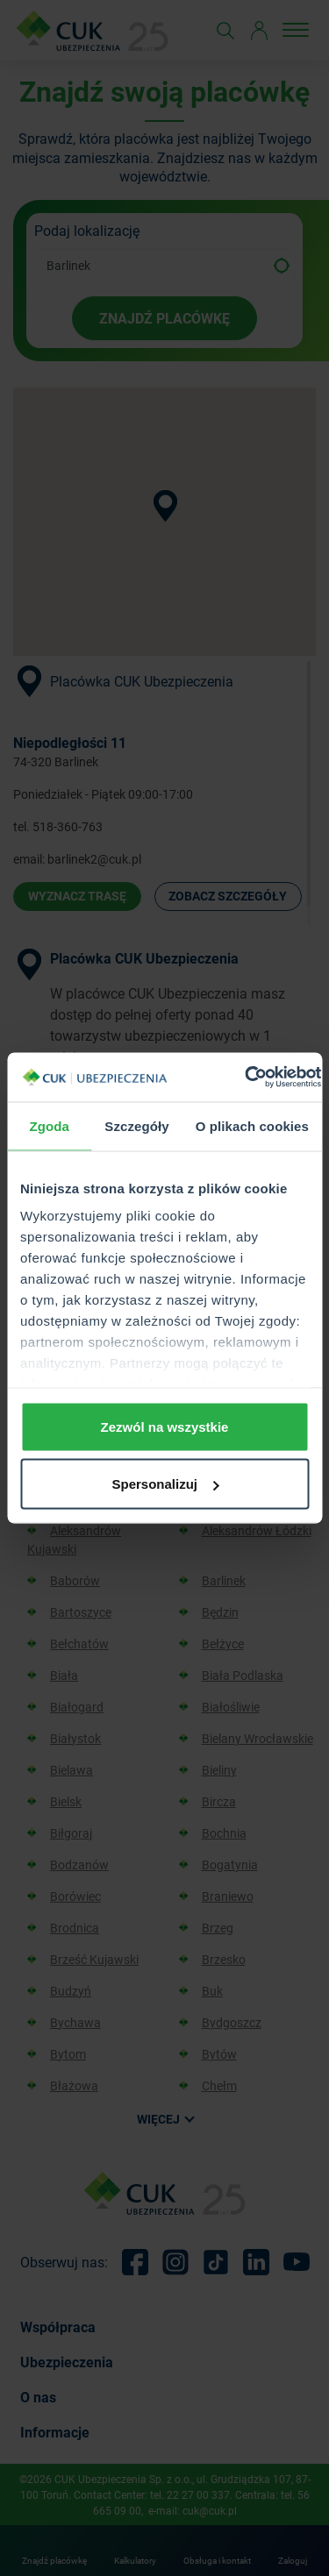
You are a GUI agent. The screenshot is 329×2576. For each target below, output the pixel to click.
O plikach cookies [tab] (252, 1125)
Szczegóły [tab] (136, 1125)
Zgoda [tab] (49, 1125)
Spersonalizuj (164, 1484)
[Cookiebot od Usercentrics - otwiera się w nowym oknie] (245, 1077)
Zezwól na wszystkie (165, 1426)
